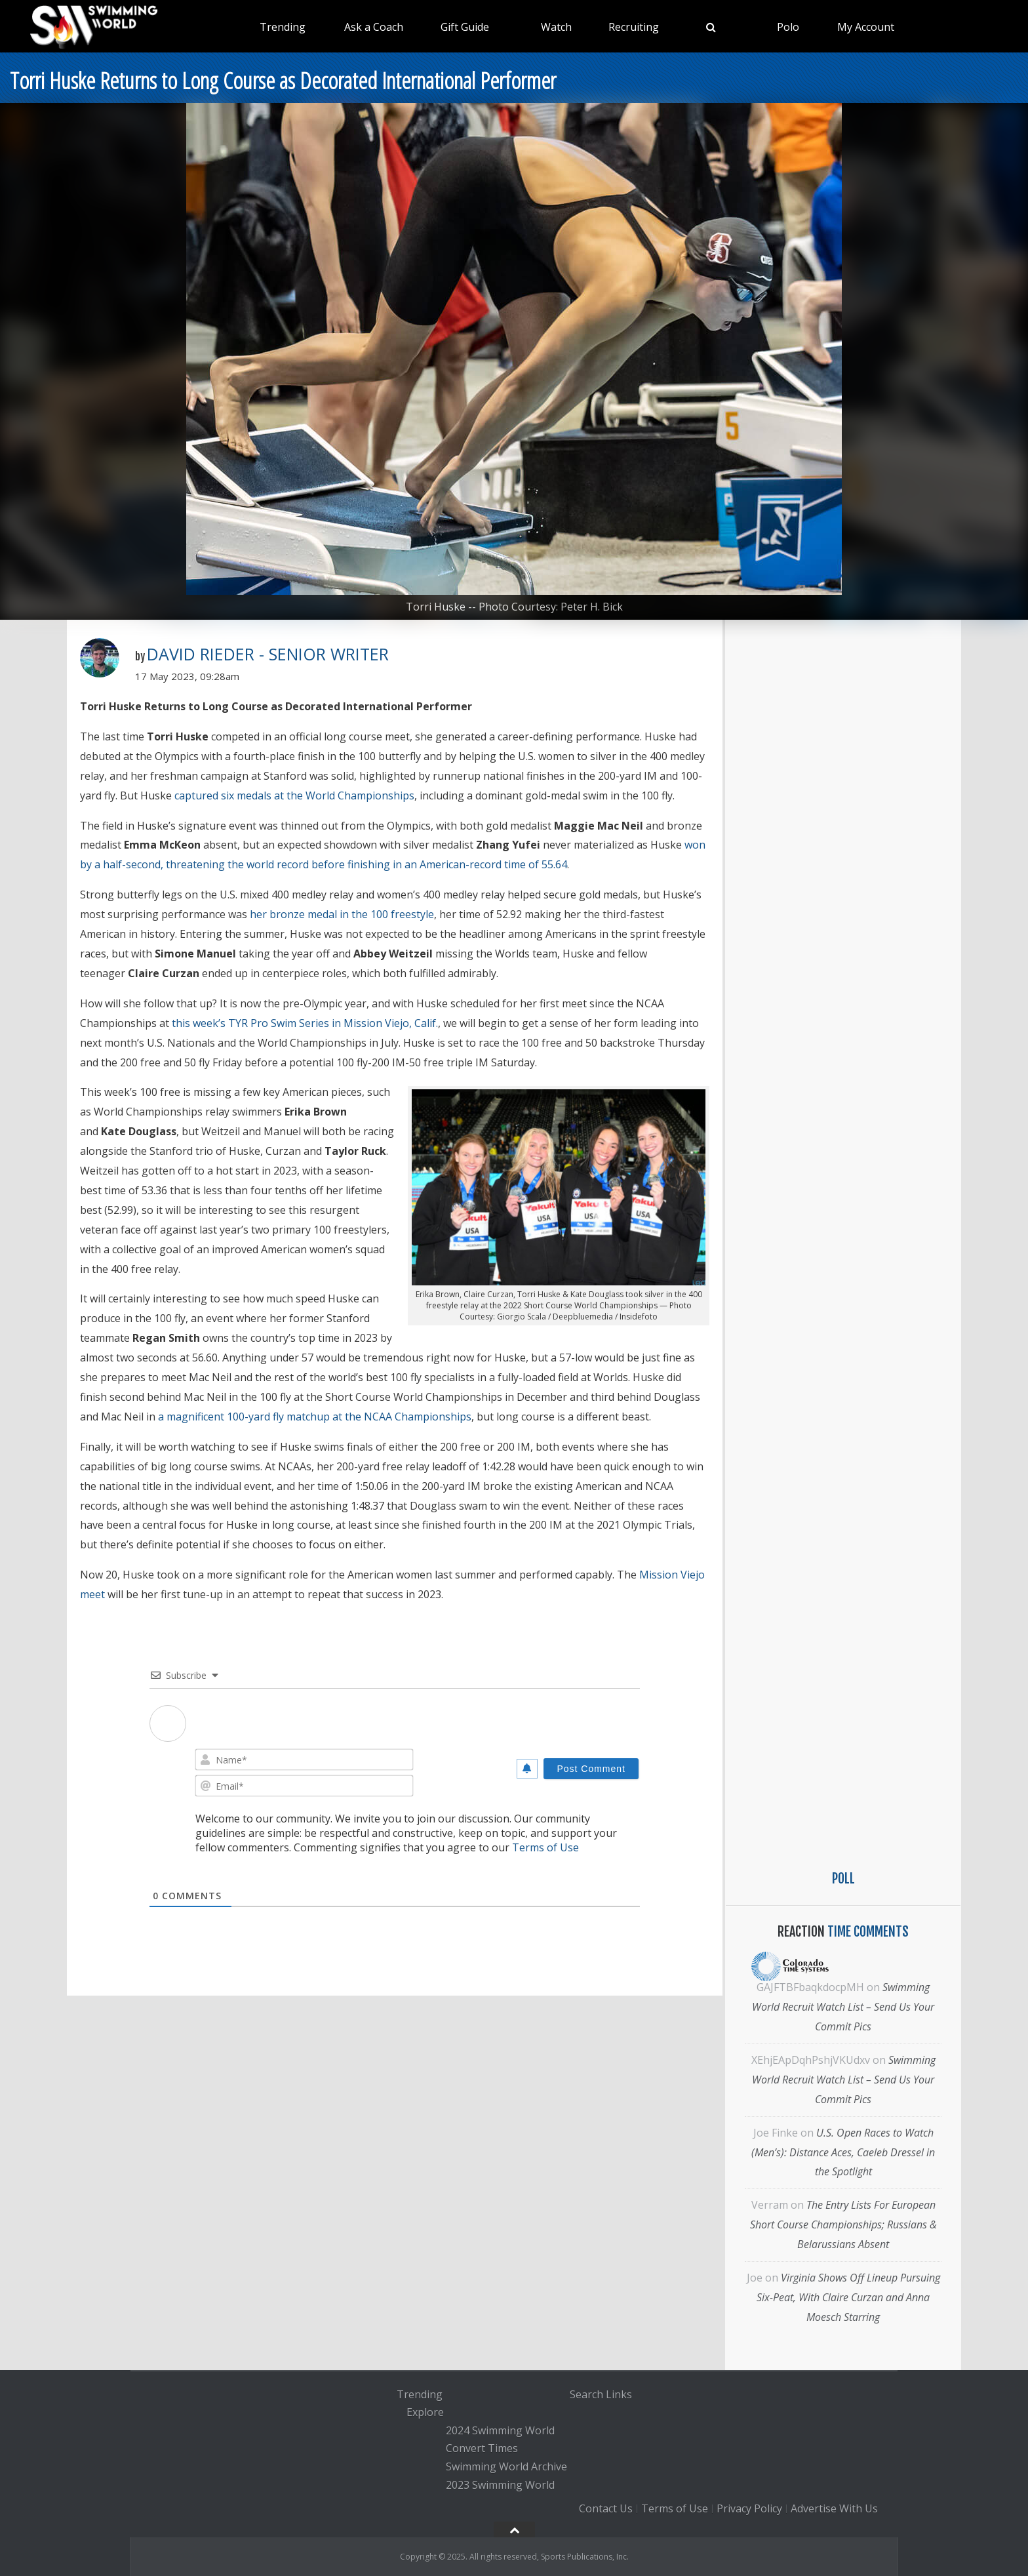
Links (619, 2393)
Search (586, 2393)
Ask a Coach (373, 27)
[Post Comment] (591, 1768)
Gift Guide (465, 27)
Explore (425, 2412)
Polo (788, 27)
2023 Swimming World (500, 2485)
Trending (283, 27)
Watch (556, 27)
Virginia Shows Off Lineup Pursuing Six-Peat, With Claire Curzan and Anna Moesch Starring (848, 2297)
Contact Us (606, 2508)
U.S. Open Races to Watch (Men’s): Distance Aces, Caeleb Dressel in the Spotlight (843, 2152)
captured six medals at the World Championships (294, 795)
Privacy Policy (749, 2508)
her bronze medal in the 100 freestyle (342, 914)
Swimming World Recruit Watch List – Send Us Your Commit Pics (843, 2007)
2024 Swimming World (500, 2430)
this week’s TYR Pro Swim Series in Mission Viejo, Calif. (305, 1023)
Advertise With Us (834, 2508)
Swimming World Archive (506, 2466)
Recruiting (633, 27)
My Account (865, 27)
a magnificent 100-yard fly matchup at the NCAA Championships (314, 1416)
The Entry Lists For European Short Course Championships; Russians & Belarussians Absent (843, 2224)
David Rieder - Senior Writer (268, 654)
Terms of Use (545, 1847)
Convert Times (482, 2449)
